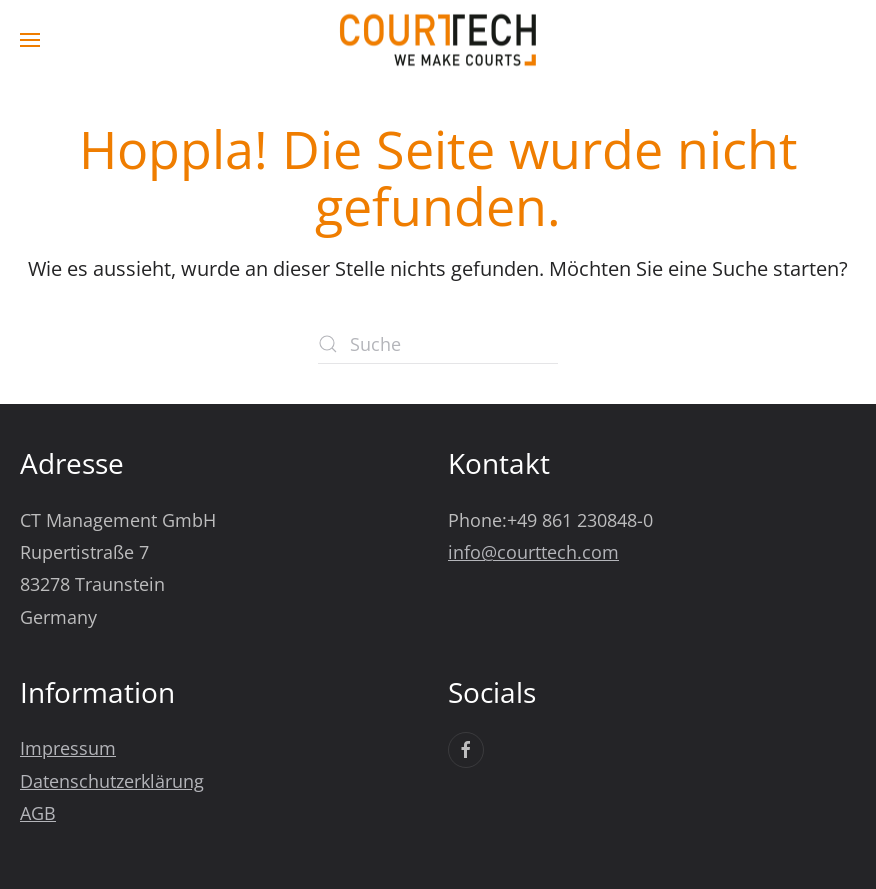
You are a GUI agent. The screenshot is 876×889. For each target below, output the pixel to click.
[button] (30, 40)
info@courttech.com (533, 552)
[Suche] (438, 344)
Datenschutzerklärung (112, 781)
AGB (38, 813)
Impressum (68, 748)
